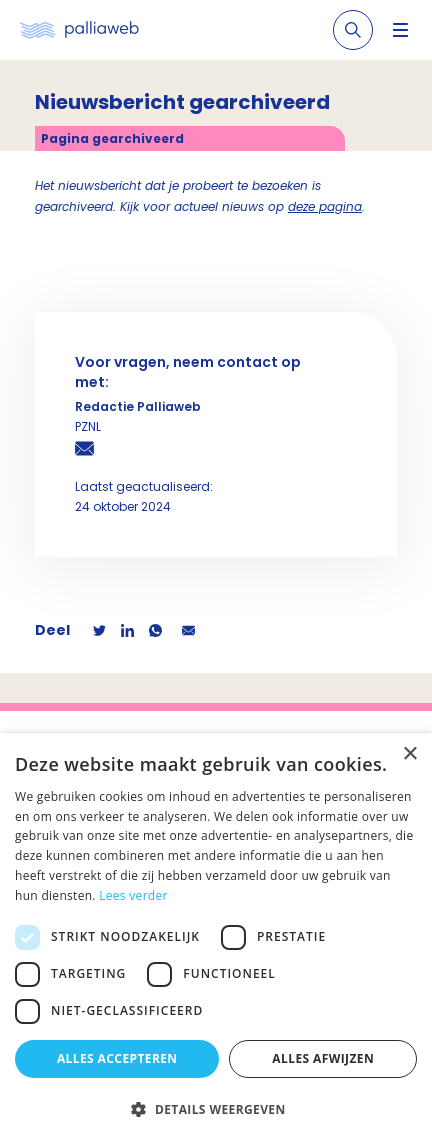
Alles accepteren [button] (117, 1058)
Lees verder (133, 895)
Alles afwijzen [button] (323, 1058)
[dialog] (216, 937)
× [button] (409, 754)
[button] (216, 1109)
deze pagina (325, 206)
